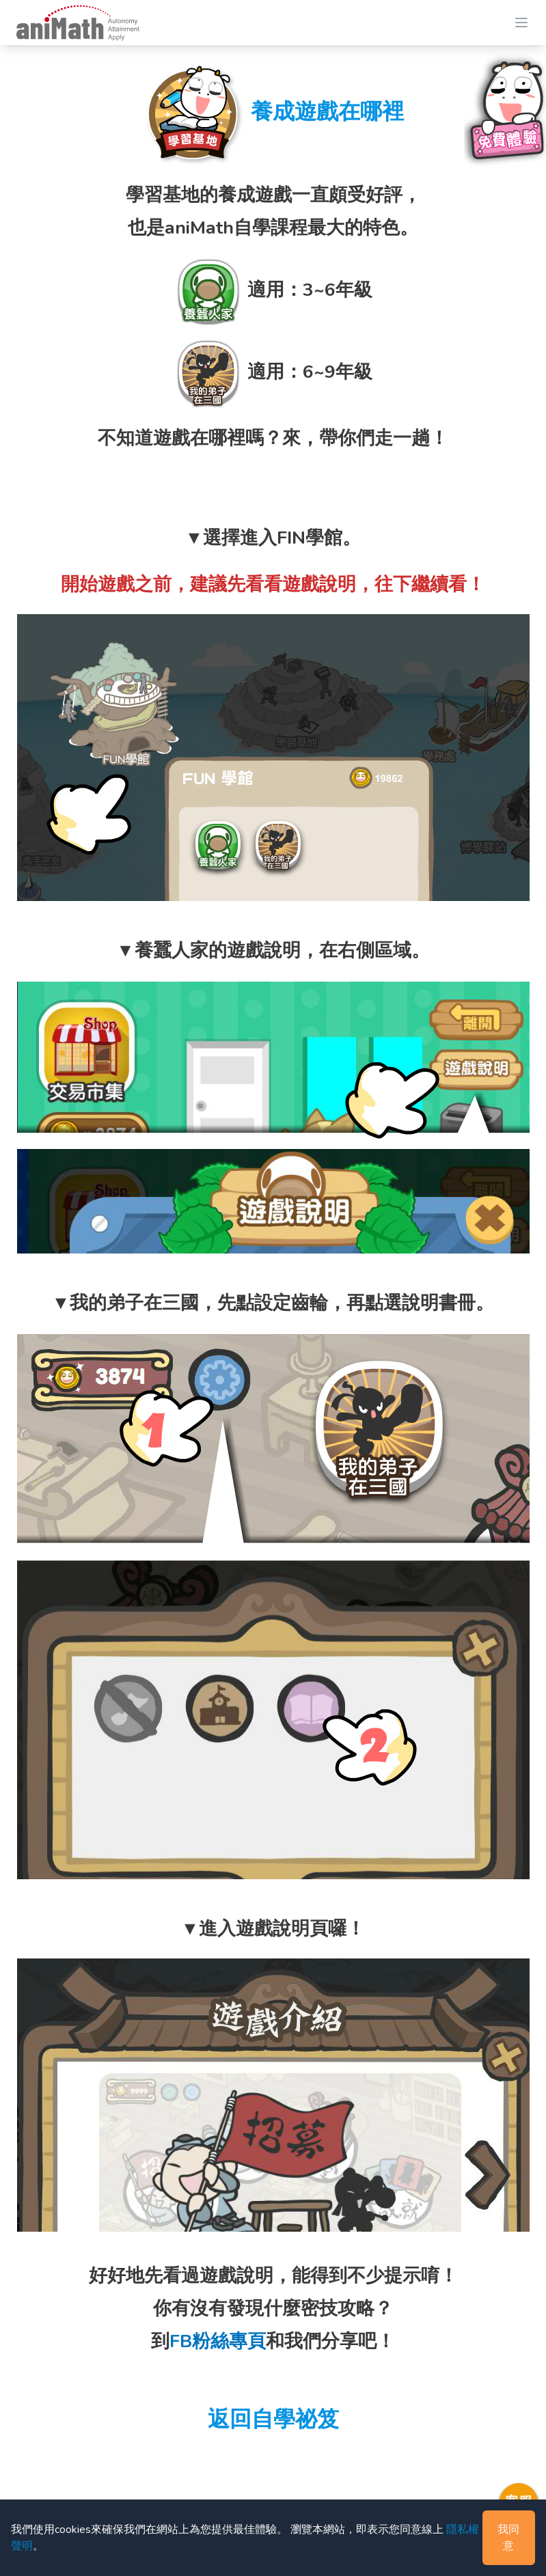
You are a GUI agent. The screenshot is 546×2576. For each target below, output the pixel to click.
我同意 (508, 2537)
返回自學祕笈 (273, 2419)
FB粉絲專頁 (217, 2341)
